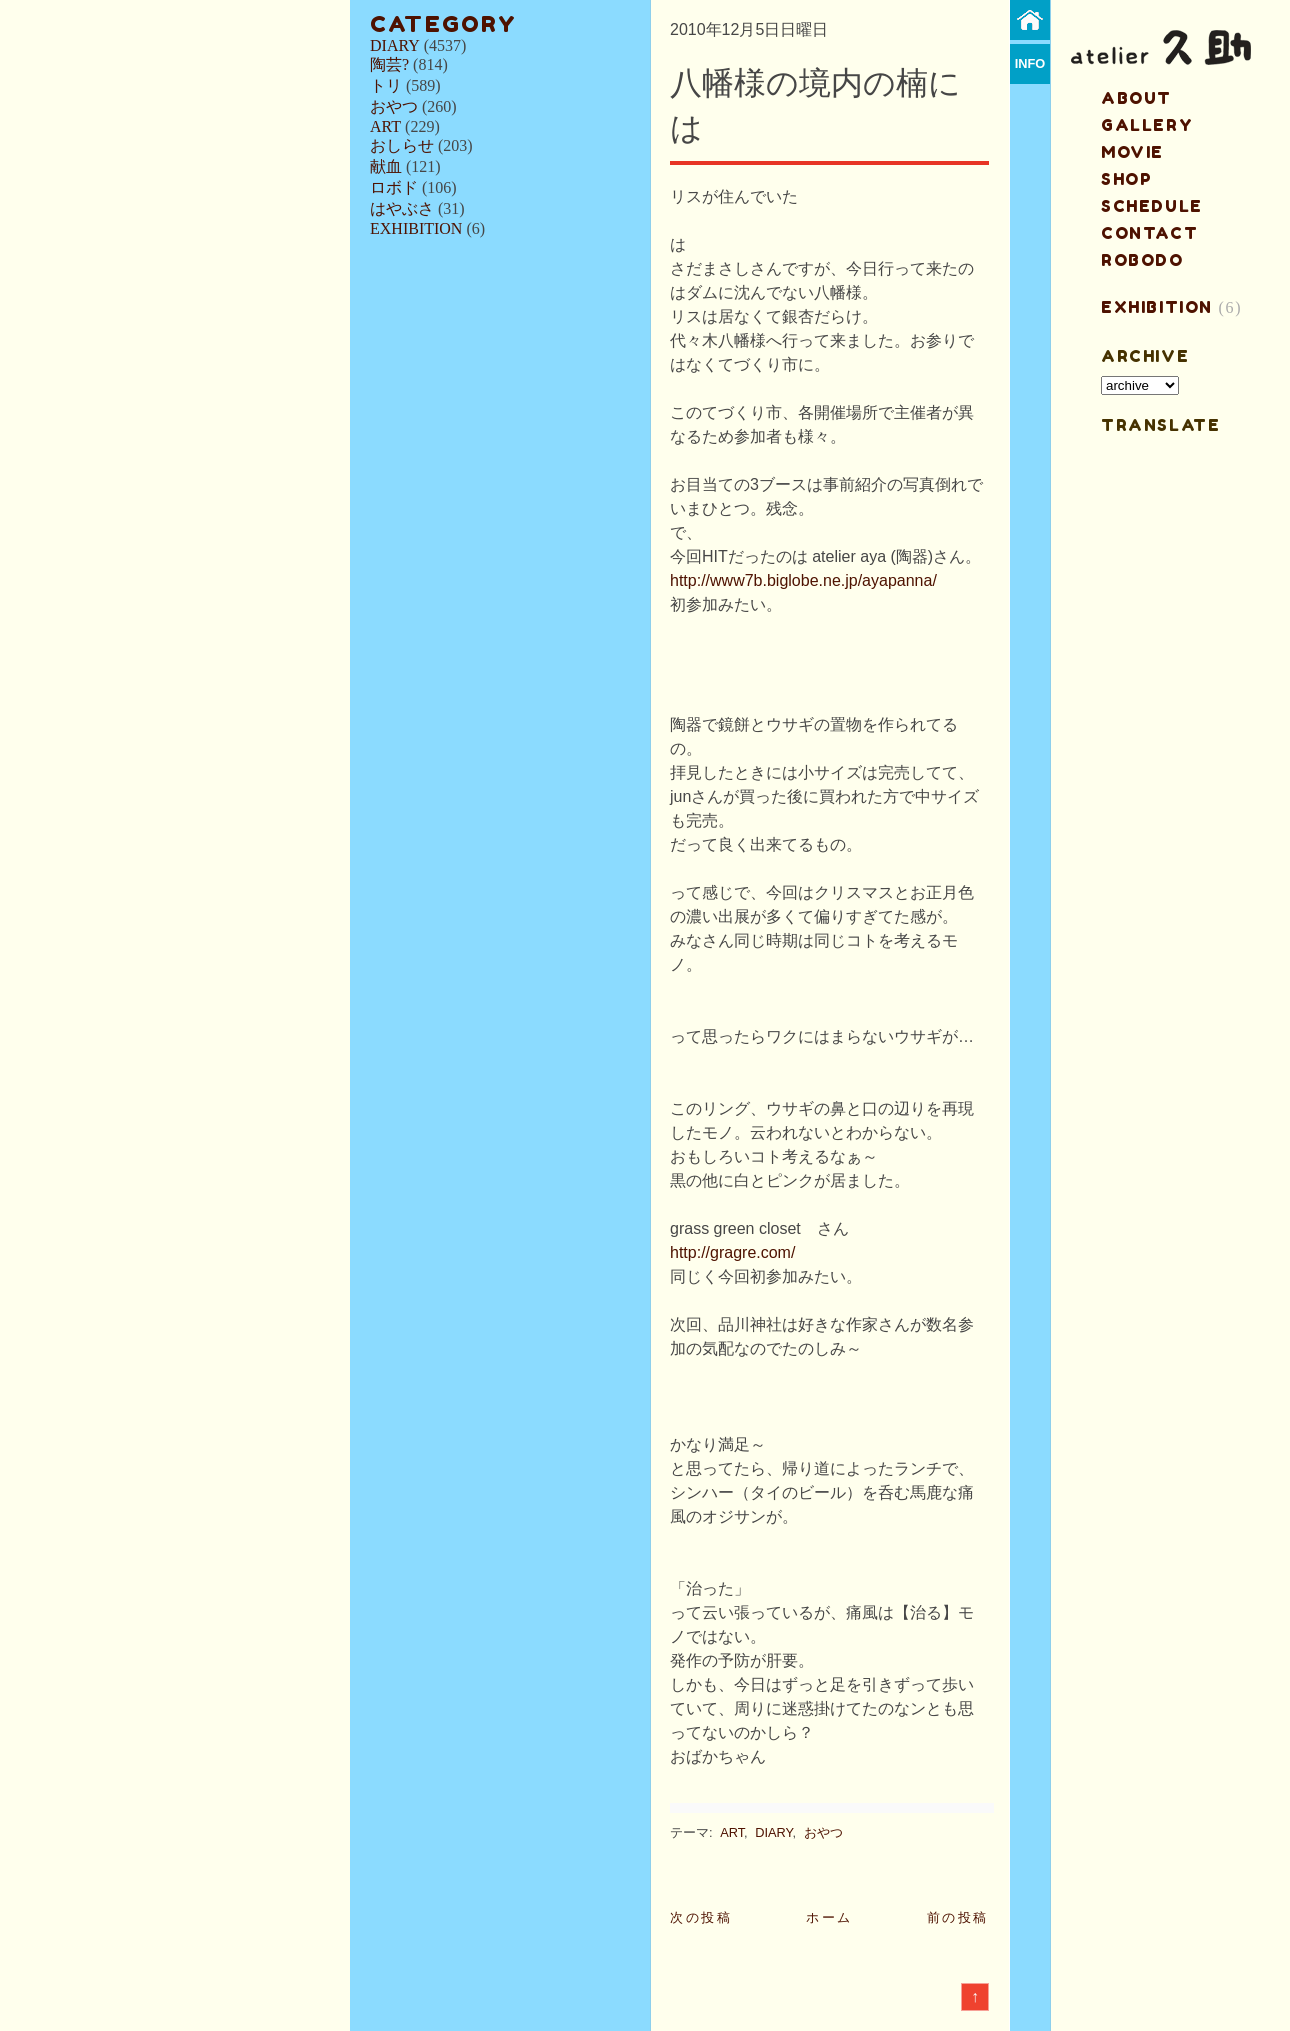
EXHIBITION (416, 228)
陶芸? (389, 64)
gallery (1147, 125)
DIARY (395, 45)
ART (385, 126)
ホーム (829, 1917)
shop (1126, 179)
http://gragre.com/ (732, 1252)
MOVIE (1132, 152)
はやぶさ (402, 208)
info (1030, 63)
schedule (1152, 206)
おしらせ (402, 145)
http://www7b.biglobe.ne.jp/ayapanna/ (803, 580)
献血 (386, 166)
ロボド (394, 187)
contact (1149, 233)
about (1136, 98)
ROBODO (1142, 260)
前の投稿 (958, 1917)
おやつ (394, 106)
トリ (386, 85)
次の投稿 (701, 1917)
